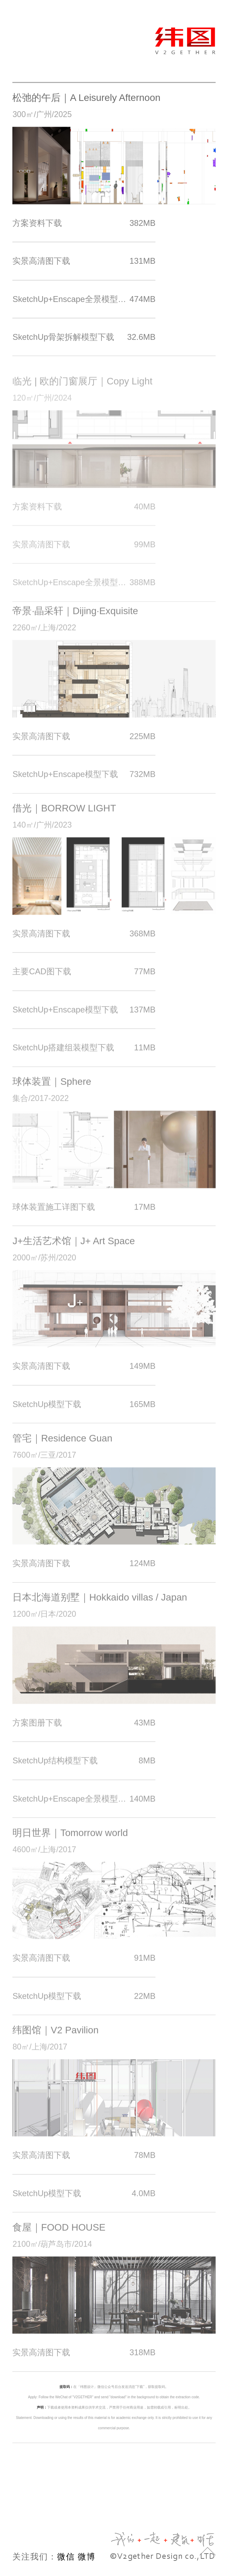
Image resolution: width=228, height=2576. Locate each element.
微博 (87, 2556)
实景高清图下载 (83, 262)
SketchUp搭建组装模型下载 (83, 1055)
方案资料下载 (83, 224)
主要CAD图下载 (83, 979)
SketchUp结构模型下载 (83, 1769)
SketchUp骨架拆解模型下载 (83, 338)
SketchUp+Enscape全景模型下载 (83, 300)
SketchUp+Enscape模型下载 (83, 782)
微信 (66, 2556)
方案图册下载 (83, 1730)
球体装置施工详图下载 (83, 1215)
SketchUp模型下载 (83, 1412)
